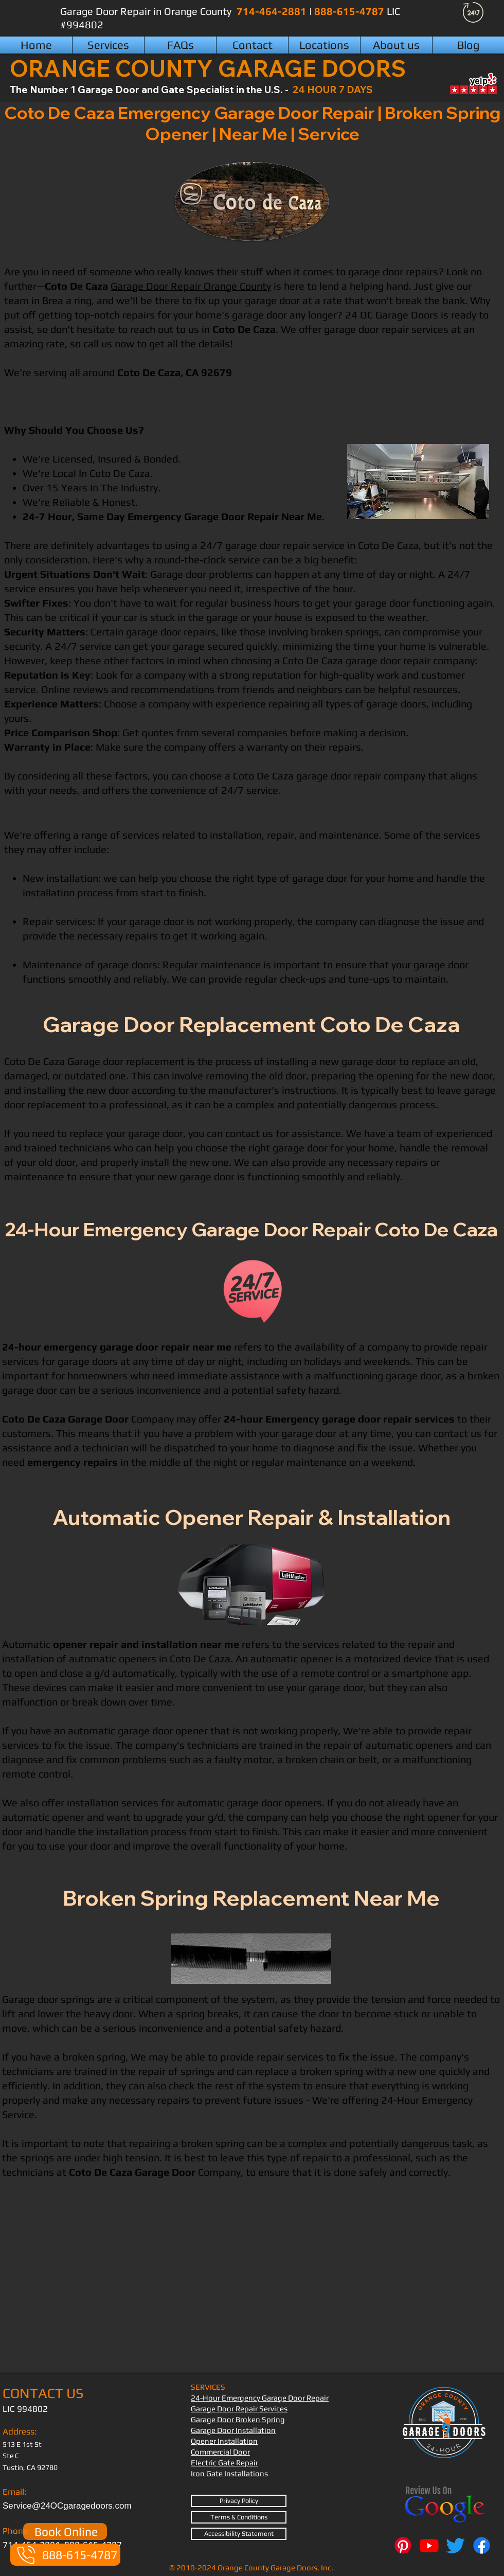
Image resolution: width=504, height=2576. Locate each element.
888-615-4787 (350, 11)
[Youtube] (429, 2545)
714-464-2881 (273, 11)
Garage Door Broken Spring (238, 2419)
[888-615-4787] (65, 2555)
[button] (324, 45)
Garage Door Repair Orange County (191, 286)
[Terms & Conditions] (238, 2517)
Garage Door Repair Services (239, 2408)
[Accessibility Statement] (238, 2534)
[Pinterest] (403, 2545)
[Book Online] (65, 2531)
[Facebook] (482, 2545)
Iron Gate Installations (229, 2473)
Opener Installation (224, 2441)
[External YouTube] (251, 2285)
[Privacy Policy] (238, 2501)
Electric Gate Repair (224, 2462)
